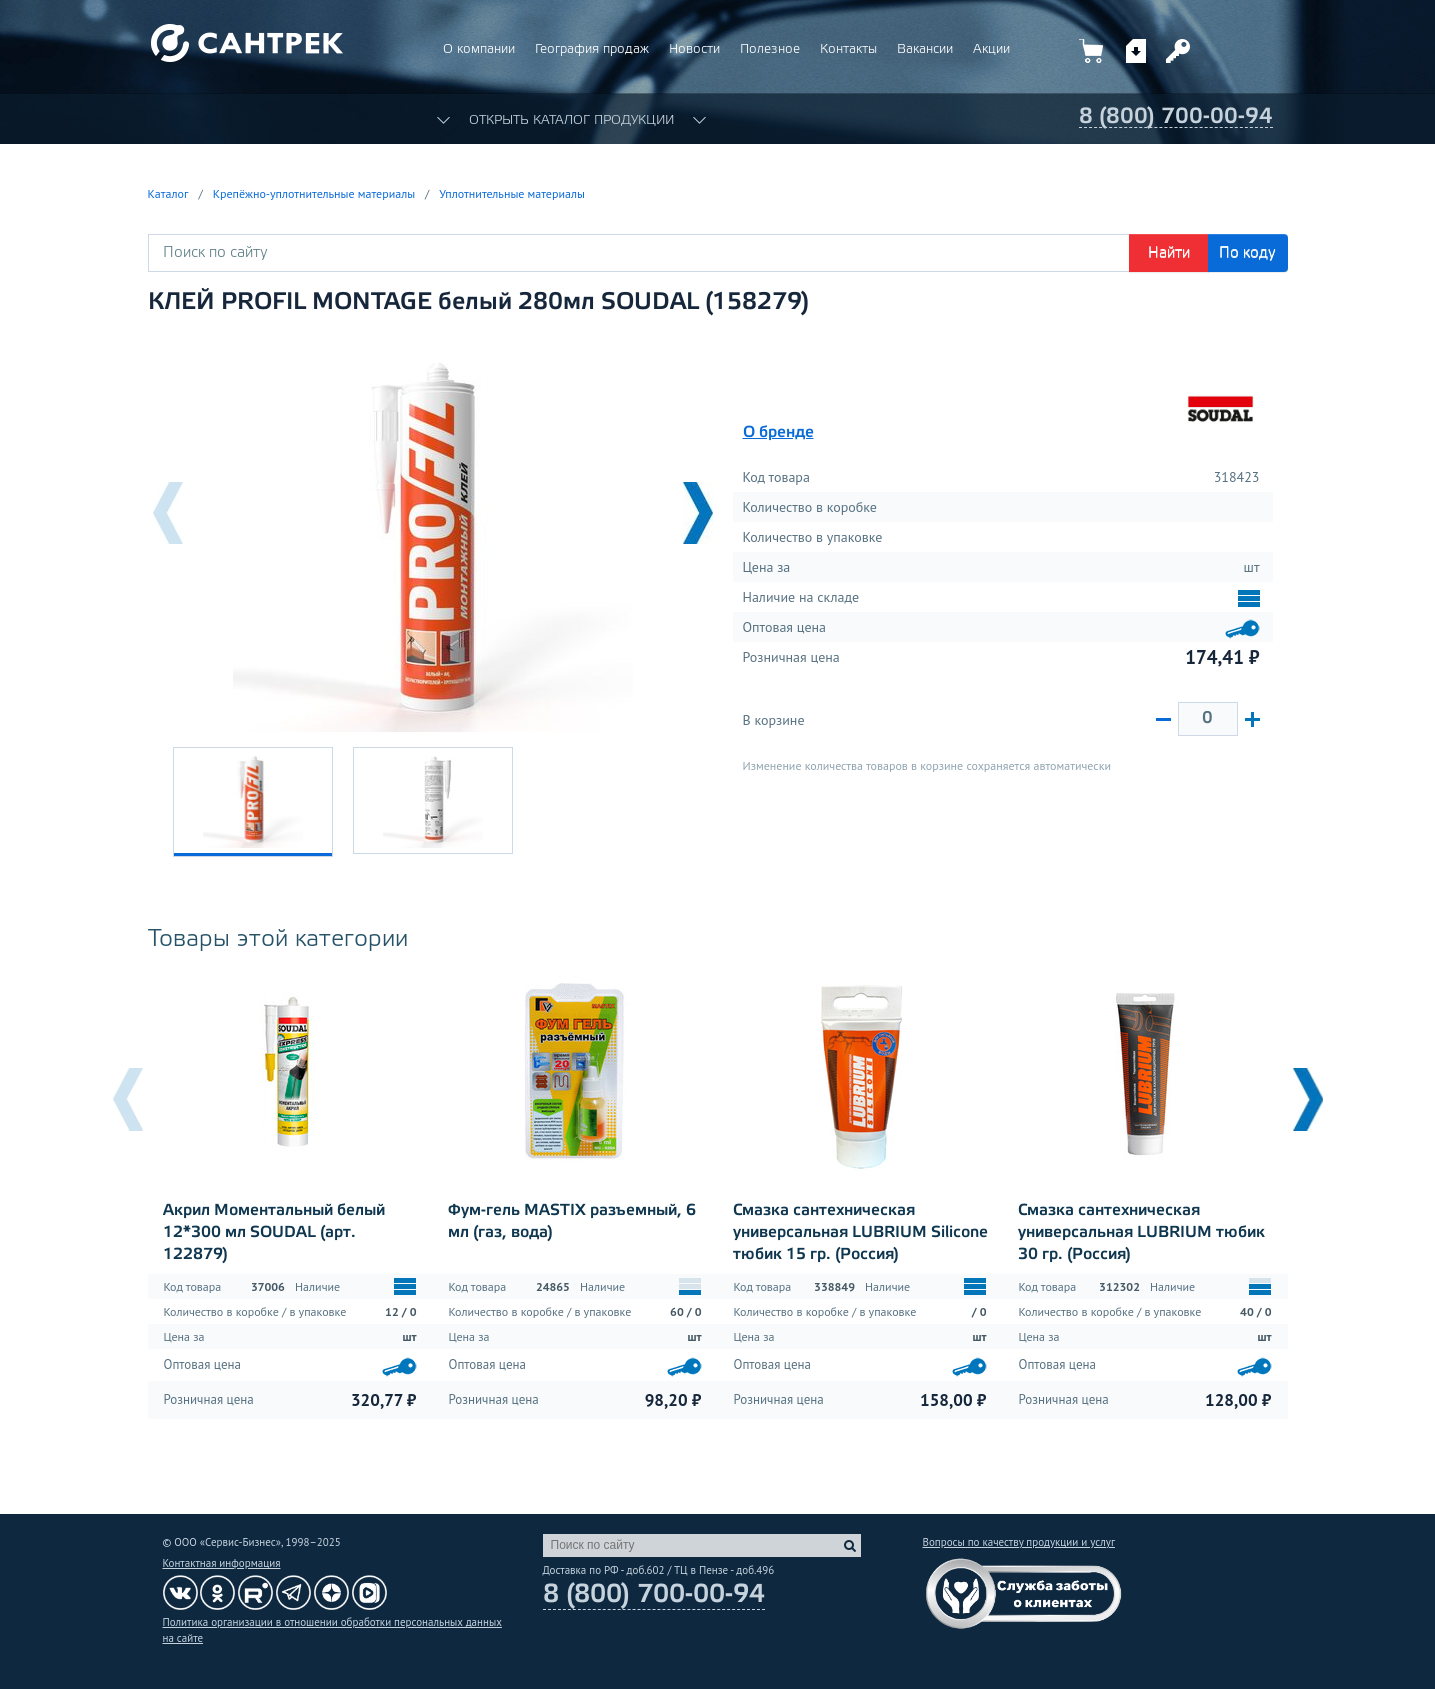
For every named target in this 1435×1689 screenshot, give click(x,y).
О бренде (778, 432)
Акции (991, 49)
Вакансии (925, 49)
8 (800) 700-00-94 (1176, 117)
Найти (1169, 253)
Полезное (770, 49)
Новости (694, 49)
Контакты (848, 49)
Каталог (168, 193)
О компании (479, 49)
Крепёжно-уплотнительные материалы (314, 193)
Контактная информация (222, 1563)
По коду (1247, 253)
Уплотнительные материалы (512, 193)
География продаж (592, 49)
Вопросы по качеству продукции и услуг (1019, 1542)
